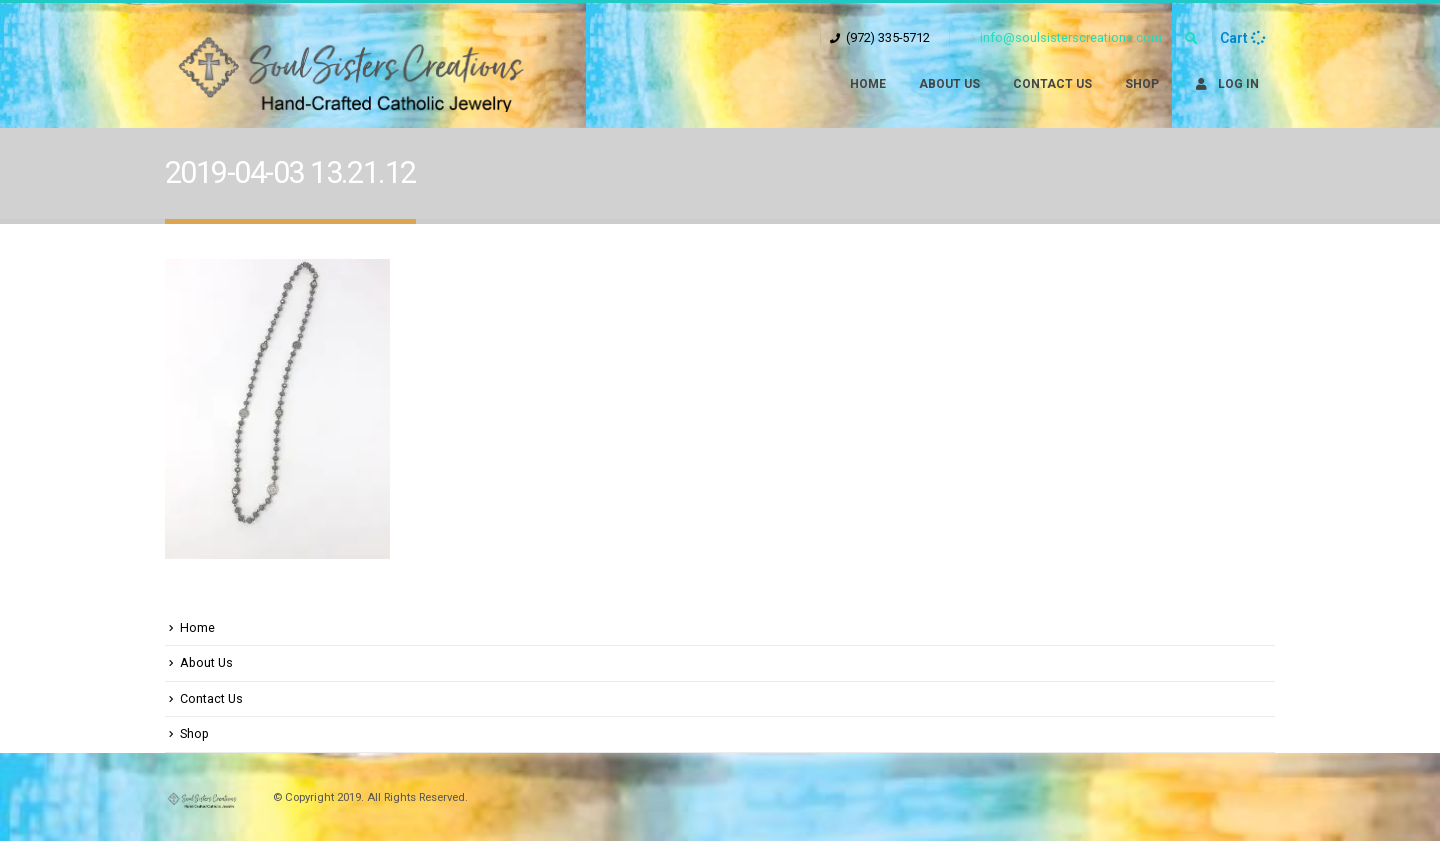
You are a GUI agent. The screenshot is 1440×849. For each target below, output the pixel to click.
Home (868, 84)
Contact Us (1052, 84)
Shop (1142, 84)
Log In (1225, 84)
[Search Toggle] (1191, 39)
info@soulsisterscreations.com (1066, 37)
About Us (949, 84)
